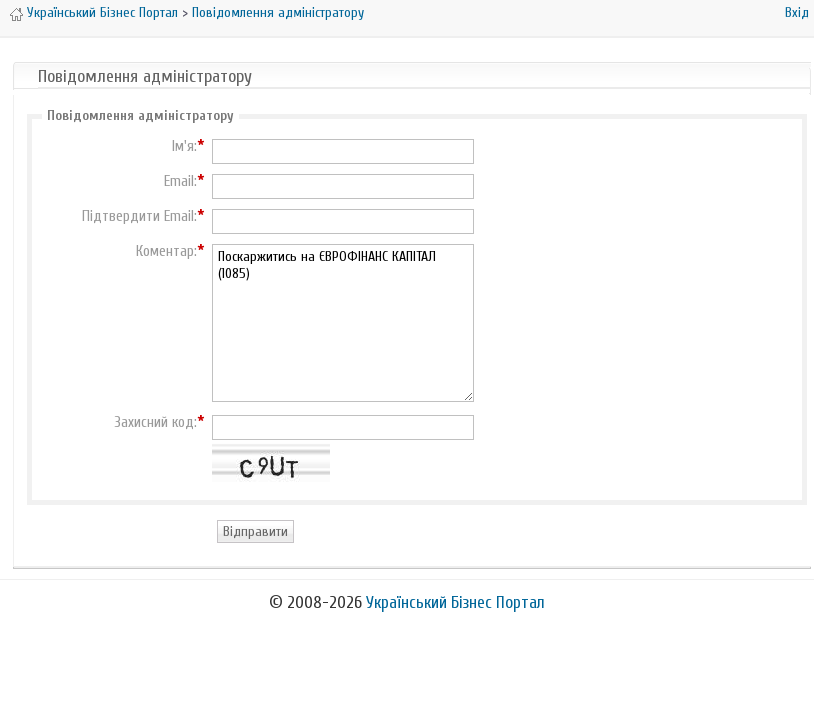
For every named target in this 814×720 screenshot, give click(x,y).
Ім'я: (184, 147)
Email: (180, 182)
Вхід (797, 12)
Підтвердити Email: (139, 217)
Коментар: (166, 252)
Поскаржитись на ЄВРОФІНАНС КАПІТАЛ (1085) (343, 323)
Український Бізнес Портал (102, 12)
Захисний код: (155, 423)
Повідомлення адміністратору (278, 12)
